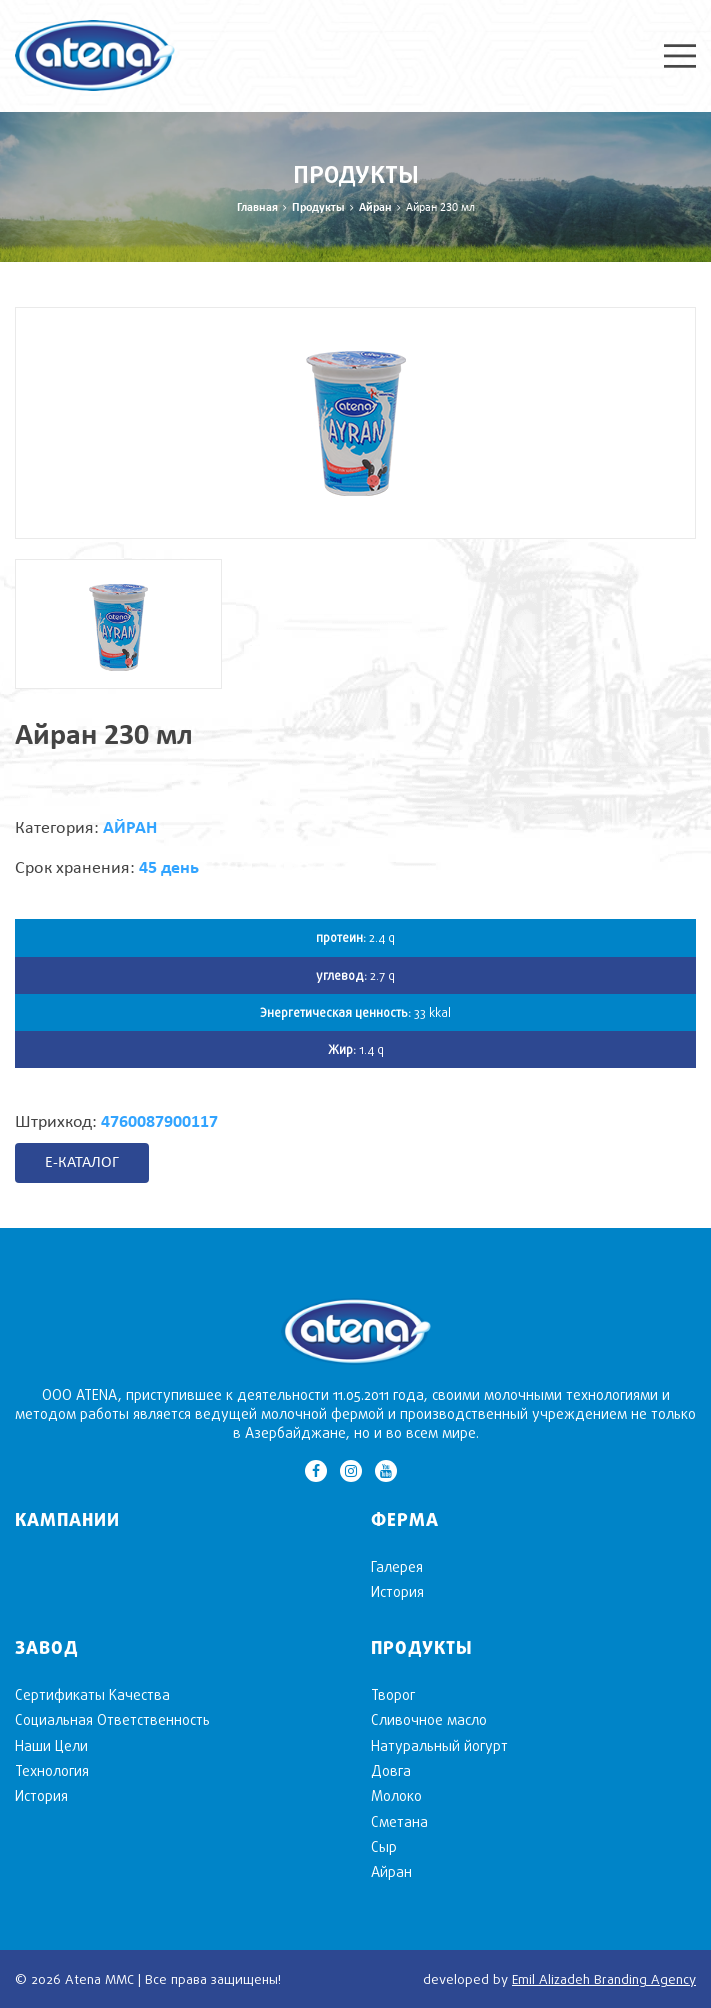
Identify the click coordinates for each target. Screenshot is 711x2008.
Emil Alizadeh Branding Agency (604, 1979)
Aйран (375, 208)
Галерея (397, 1566)
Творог (393, 1694)
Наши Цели (51, 1745)
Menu (680, 56)
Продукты (318, 208)
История (397, 1591)
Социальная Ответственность (112, 1719)
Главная (257, 208)
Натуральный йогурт (439, 1745)
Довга (391, 1770)
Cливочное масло (429, 1719)
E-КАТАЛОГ (82, 1163)
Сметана (399, 1821)
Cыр (384, 1846)
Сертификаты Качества (92, 1694)
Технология (52, 1770)
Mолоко (396, 1795)
